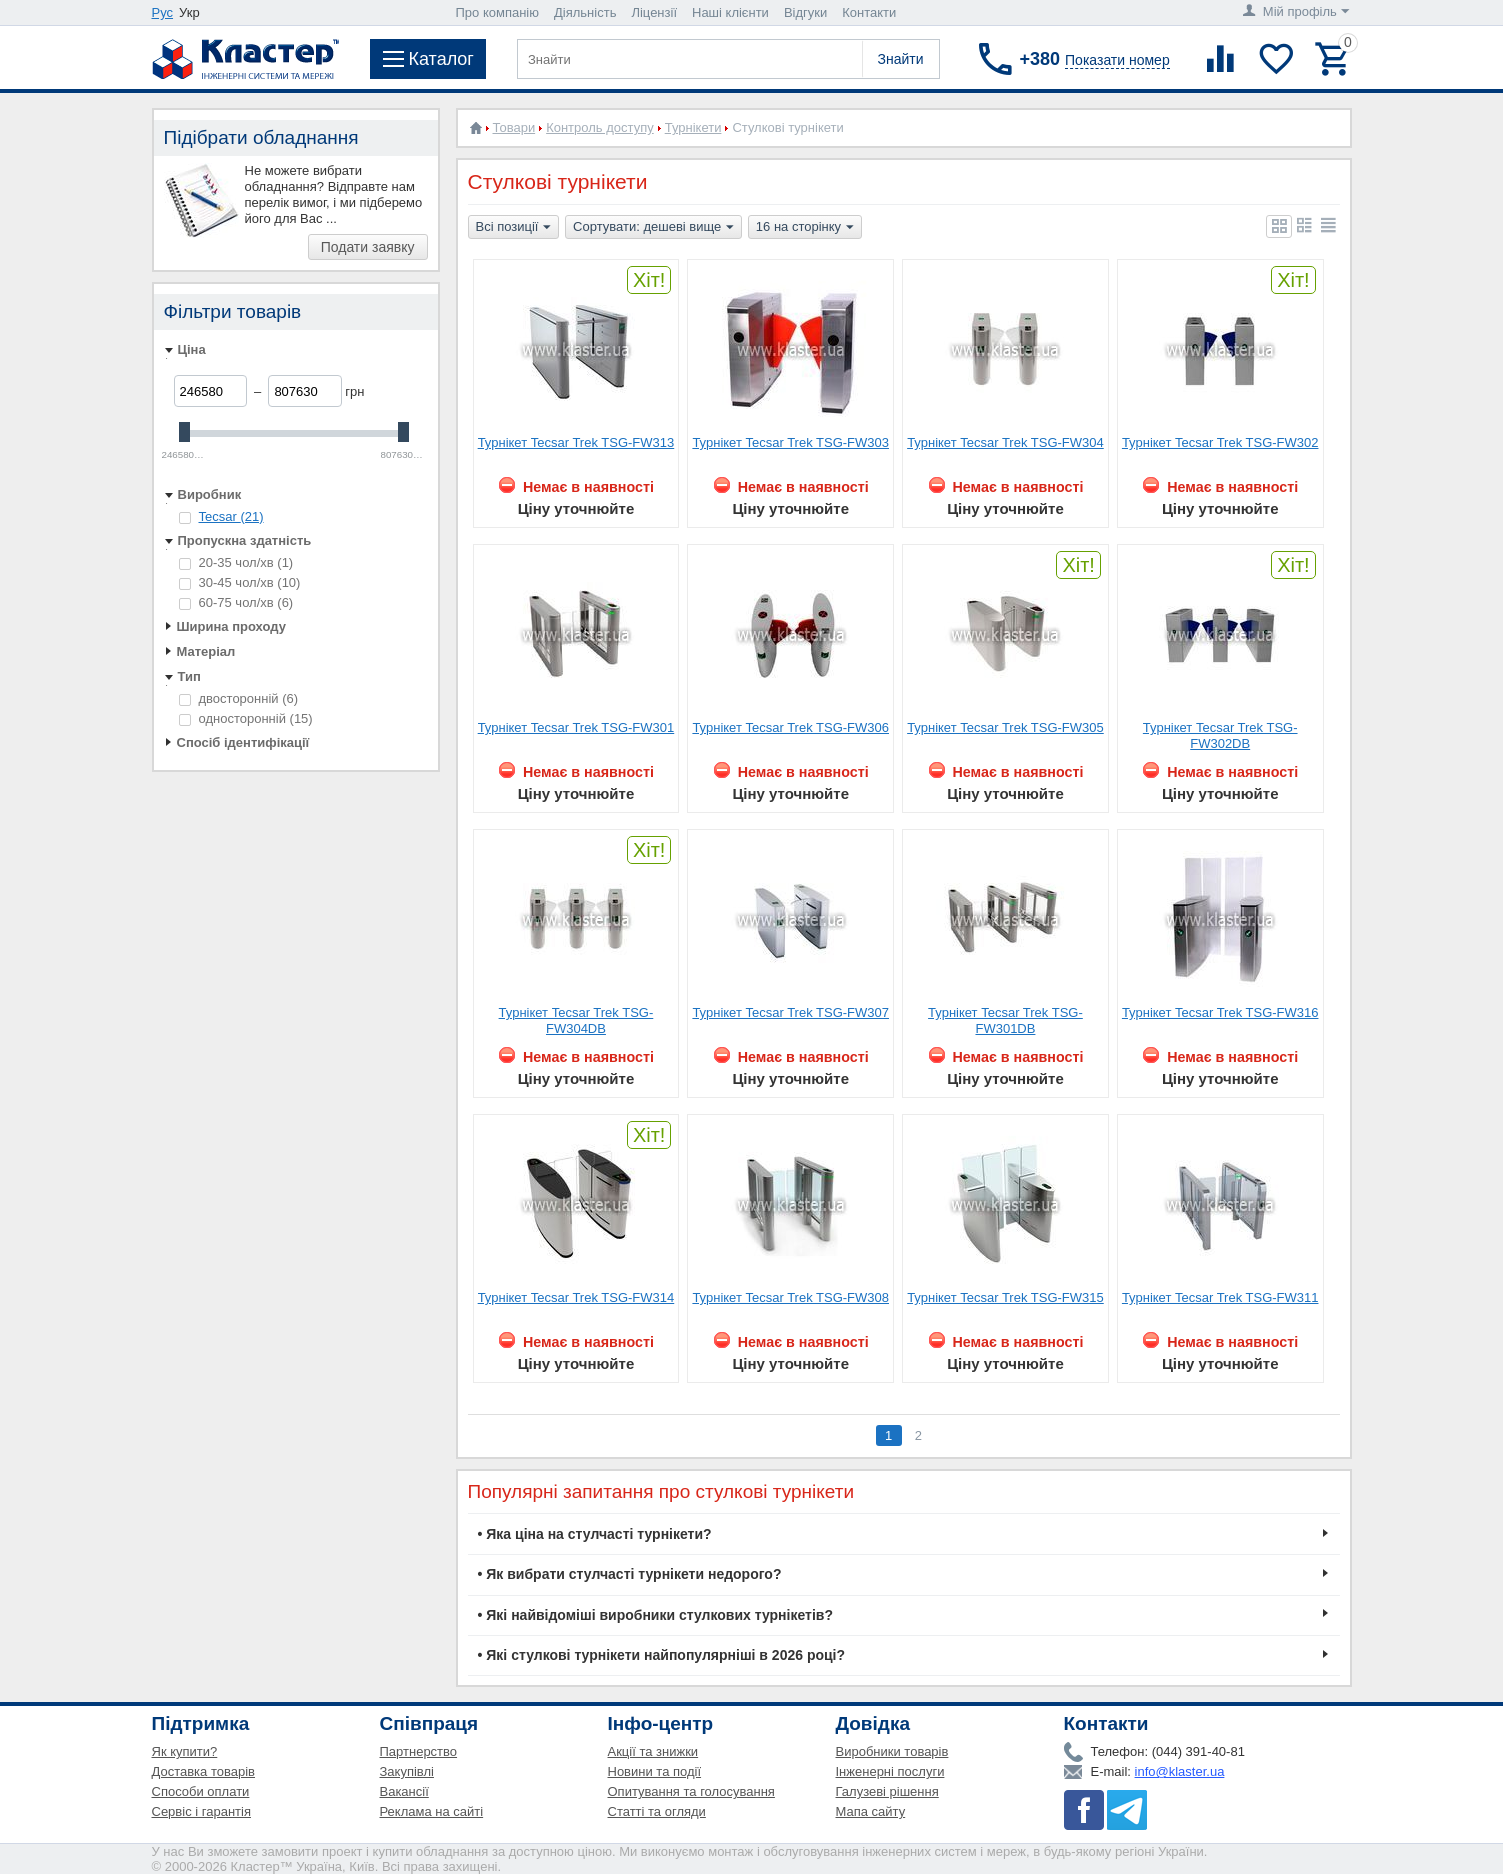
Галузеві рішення (887, 1791)
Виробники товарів (892, 1751)
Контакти (869, 12)
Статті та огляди (657, 1811)
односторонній (246, 718)
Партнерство (419, 1751)
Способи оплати (201, 1791)
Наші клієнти (730, 12)
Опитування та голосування (691, 1791)
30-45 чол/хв (240, 582)
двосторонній (239, 698)
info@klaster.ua (1180, 1771)
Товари (514, 127)
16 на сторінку (805, 228)
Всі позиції (514, 228)
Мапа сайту (871, 1811)
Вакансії (404, 1791)
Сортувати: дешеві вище (653, 228)
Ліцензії (654, 12)
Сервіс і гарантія (201, 1811)
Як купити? (185, 1751)
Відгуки (805, 12)
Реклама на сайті (432, 1811)
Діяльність (585, 12)
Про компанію (498, 12)
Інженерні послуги (890, 1771)
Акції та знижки (653, 1751)
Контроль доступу (600, 127)
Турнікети (693, 127)
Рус (163, 12)
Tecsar (231, 516)
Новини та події (655, 1771)
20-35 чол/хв (236, 562)
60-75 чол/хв (236, 602)
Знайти (900, 59)
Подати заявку (368, 247)
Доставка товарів (204, 1771)
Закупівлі (407, 1771)
